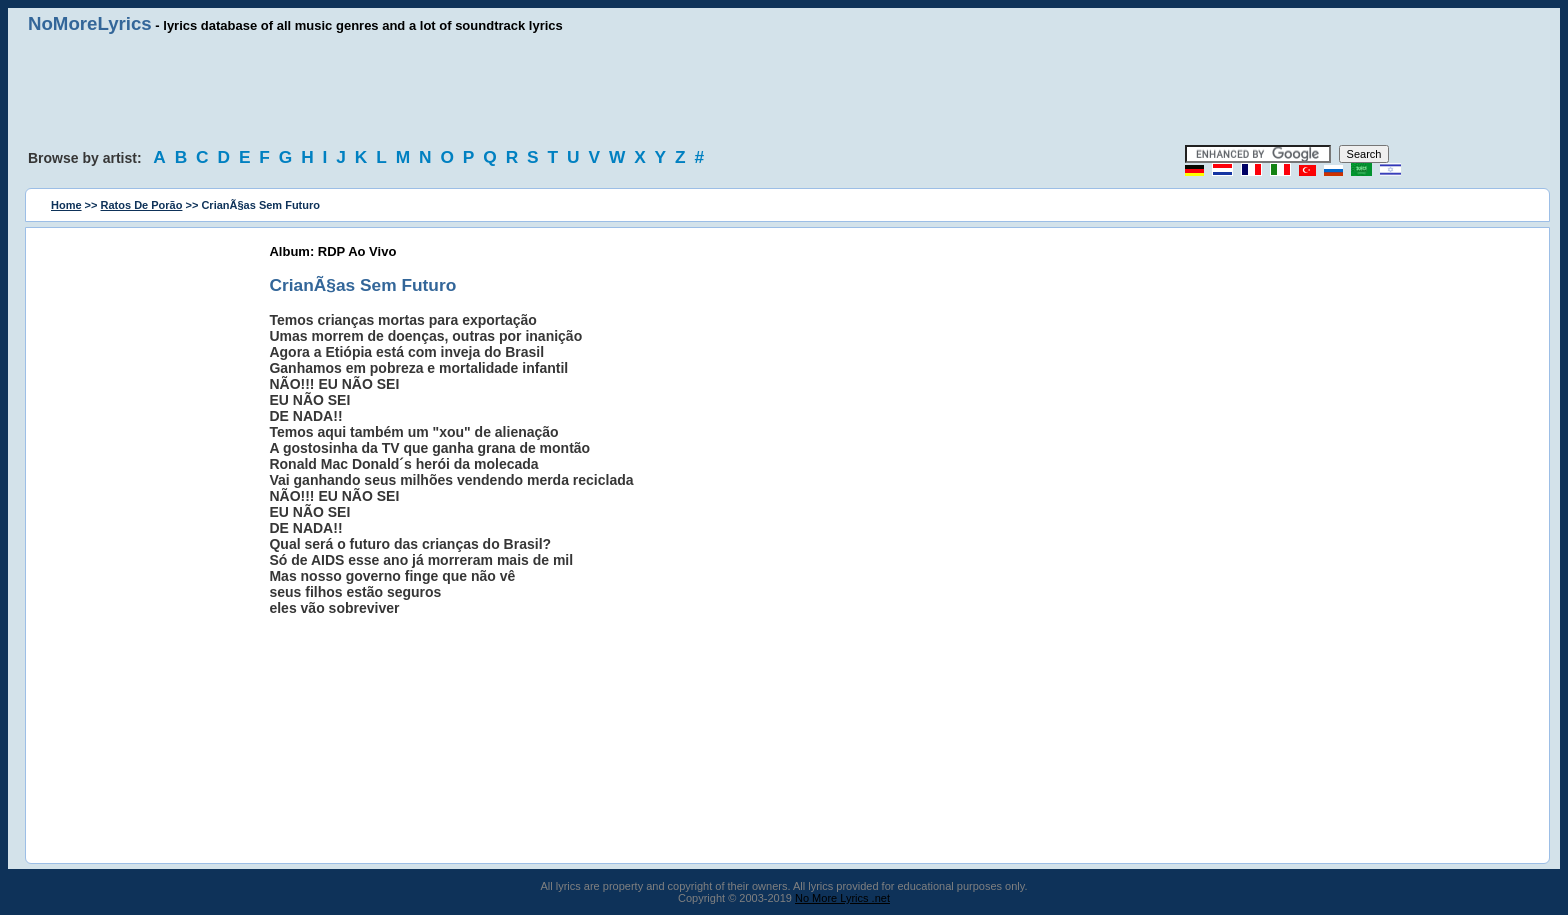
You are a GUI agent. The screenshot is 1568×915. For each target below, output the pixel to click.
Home (66, 205)
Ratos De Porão (142, 205)
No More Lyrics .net (842, 898)
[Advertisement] (784, 90)
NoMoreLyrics (90, 23)
